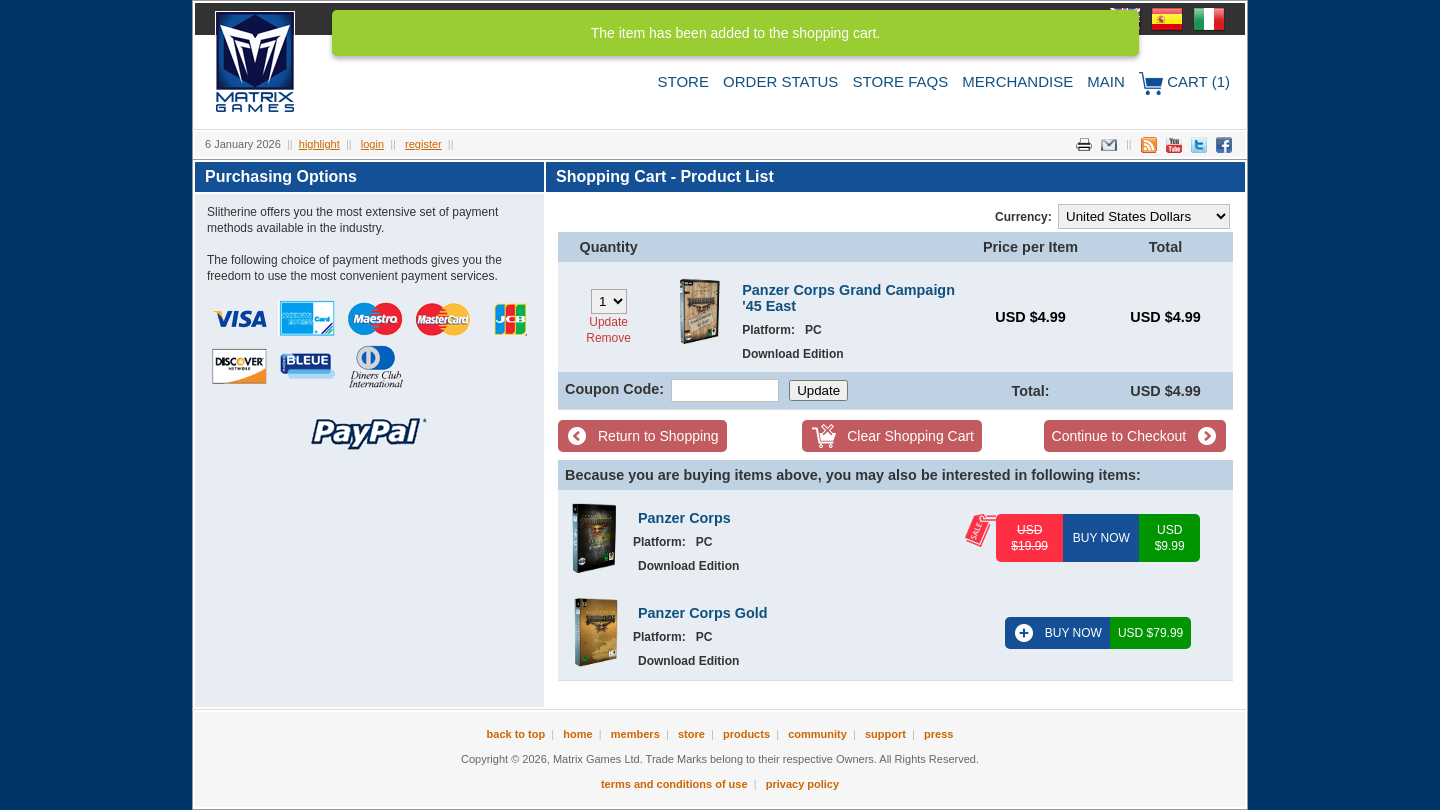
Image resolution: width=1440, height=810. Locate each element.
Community (817, 734)
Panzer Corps (684, 518)
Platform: (768, 330)
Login (372, 144)
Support (885, 734)
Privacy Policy (802, 784)
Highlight (319, 144)
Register (423, 144)
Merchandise (1017, 81)
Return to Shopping (658, 436)
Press (938, 734)
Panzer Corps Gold (703, 613)
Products (746, 734)
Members (635, 734)
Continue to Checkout (1119, 436)
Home (577, 734)
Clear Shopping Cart (910, 436)
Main (1106, 81)
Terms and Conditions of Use (674, 784)
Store (683, 81)
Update (608, 322)
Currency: (1023, 217)
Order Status (780, 81)
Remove (608, 338)
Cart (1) (1184, 83)
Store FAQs (901, 81)
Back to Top (516, 734)
